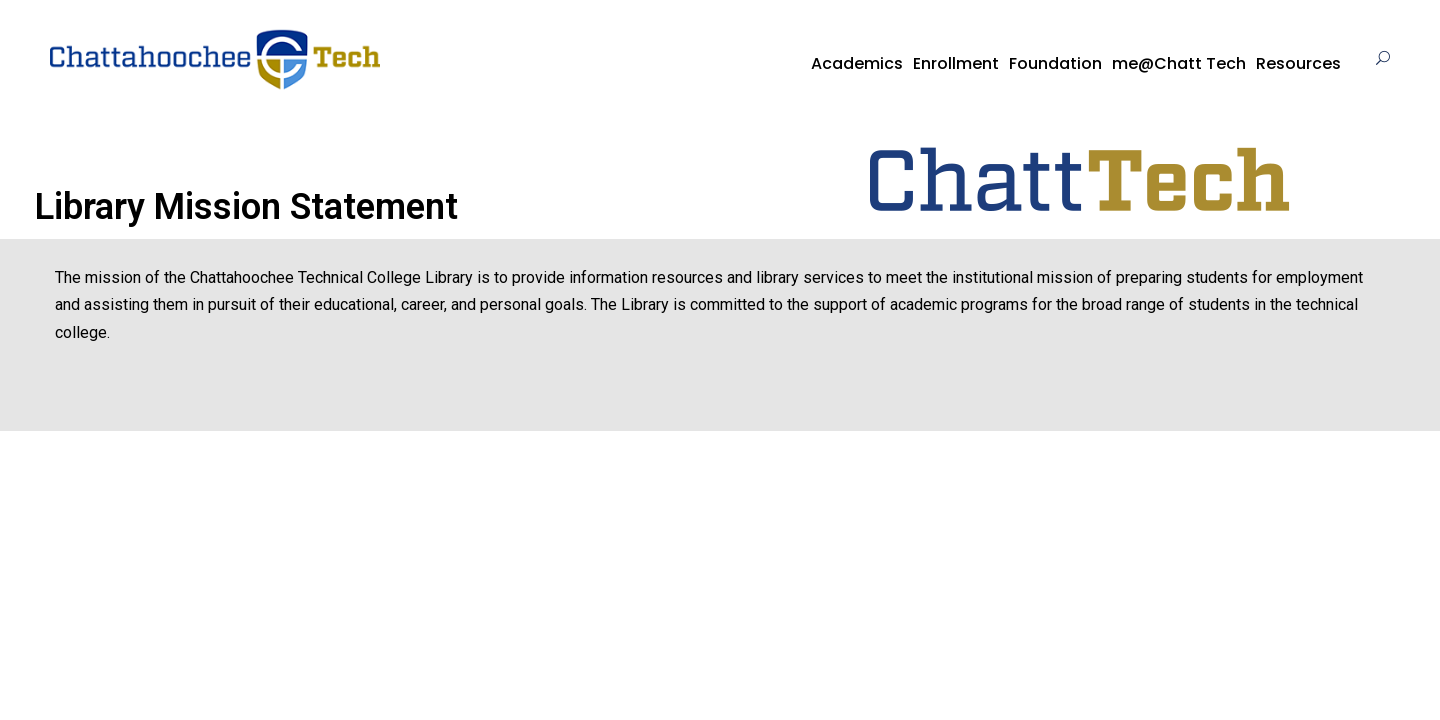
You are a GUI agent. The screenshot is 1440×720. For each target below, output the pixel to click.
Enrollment (956, 63)
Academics (857, 63)
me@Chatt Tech (1179, 63)
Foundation (1055, 63)
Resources (1298, 63)
